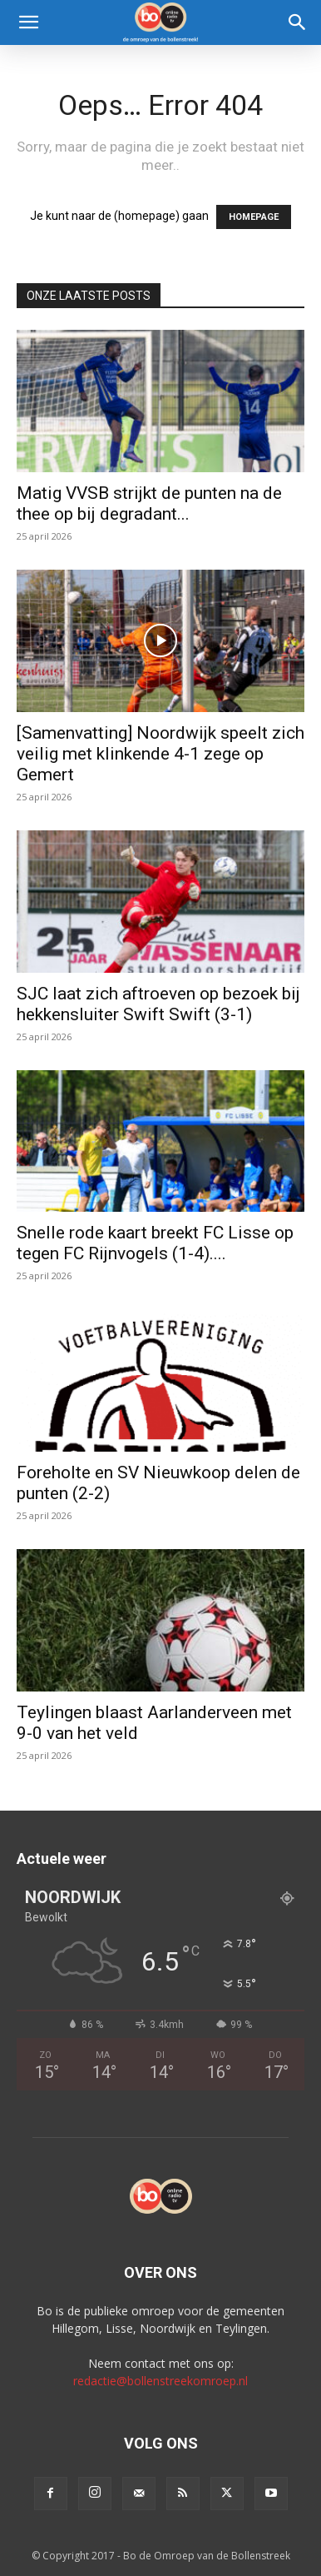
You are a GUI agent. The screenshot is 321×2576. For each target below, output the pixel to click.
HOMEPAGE (254, 217)
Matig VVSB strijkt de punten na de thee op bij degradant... (149, 503)
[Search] (297, 22)
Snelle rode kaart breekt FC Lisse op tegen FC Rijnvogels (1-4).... (155, 1243)
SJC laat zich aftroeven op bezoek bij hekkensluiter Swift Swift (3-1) (158, 1004)
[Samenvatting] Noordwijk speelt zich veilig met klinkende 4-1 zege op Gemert (160, 754)
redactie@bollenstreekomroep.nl (160, 2381)
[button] (28, 22)
